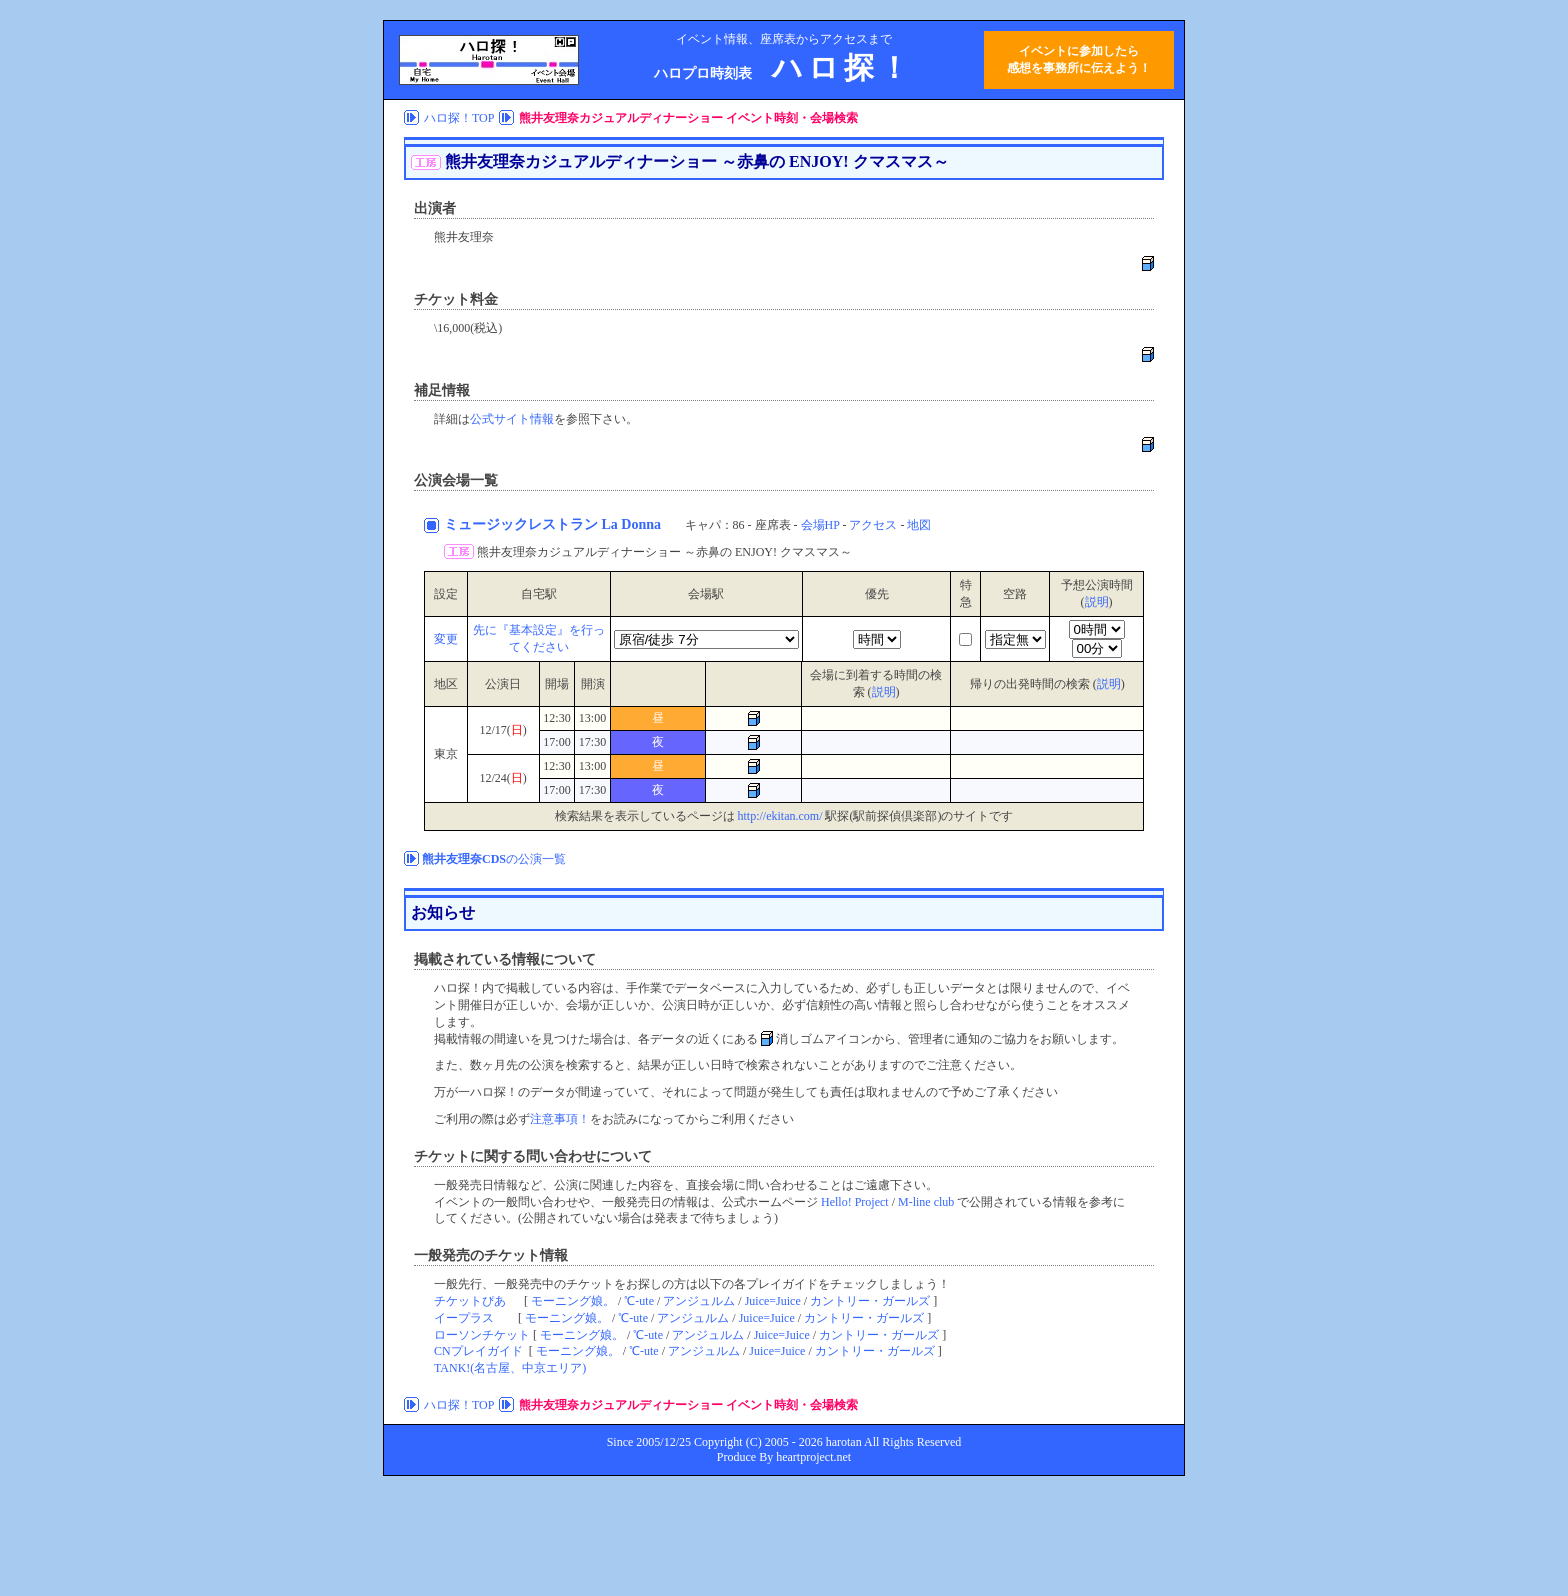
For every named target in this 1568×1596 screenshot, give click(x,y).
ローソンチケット (482, 1335)
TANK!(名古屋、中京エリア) (510, 1368)
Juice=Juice (773, 1301)
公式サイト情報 (512, 419)
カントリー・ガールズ (870, 1301)
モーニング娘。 (573, 1301)
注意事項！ (560, 1119)
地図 (919, 525)
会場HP (820, 525)
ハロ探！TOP (459, 118)
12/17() (502, 730)
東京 (446, 754)
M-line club (926, 1202)
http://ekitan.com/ (780, 816)
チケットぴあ (470, 1301)
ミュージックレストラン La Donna (554, 524)
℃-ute (639, 1301)
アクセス (873, 525)
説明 (1097, 602)
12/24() (502, 778)
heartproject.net (813, 1457)
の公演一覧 (494, 859)
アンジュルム (699, 1301)
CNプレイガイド (478, 1351)
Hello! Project (855, 1202)
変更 (446, 639)
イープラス (464, 1318)
